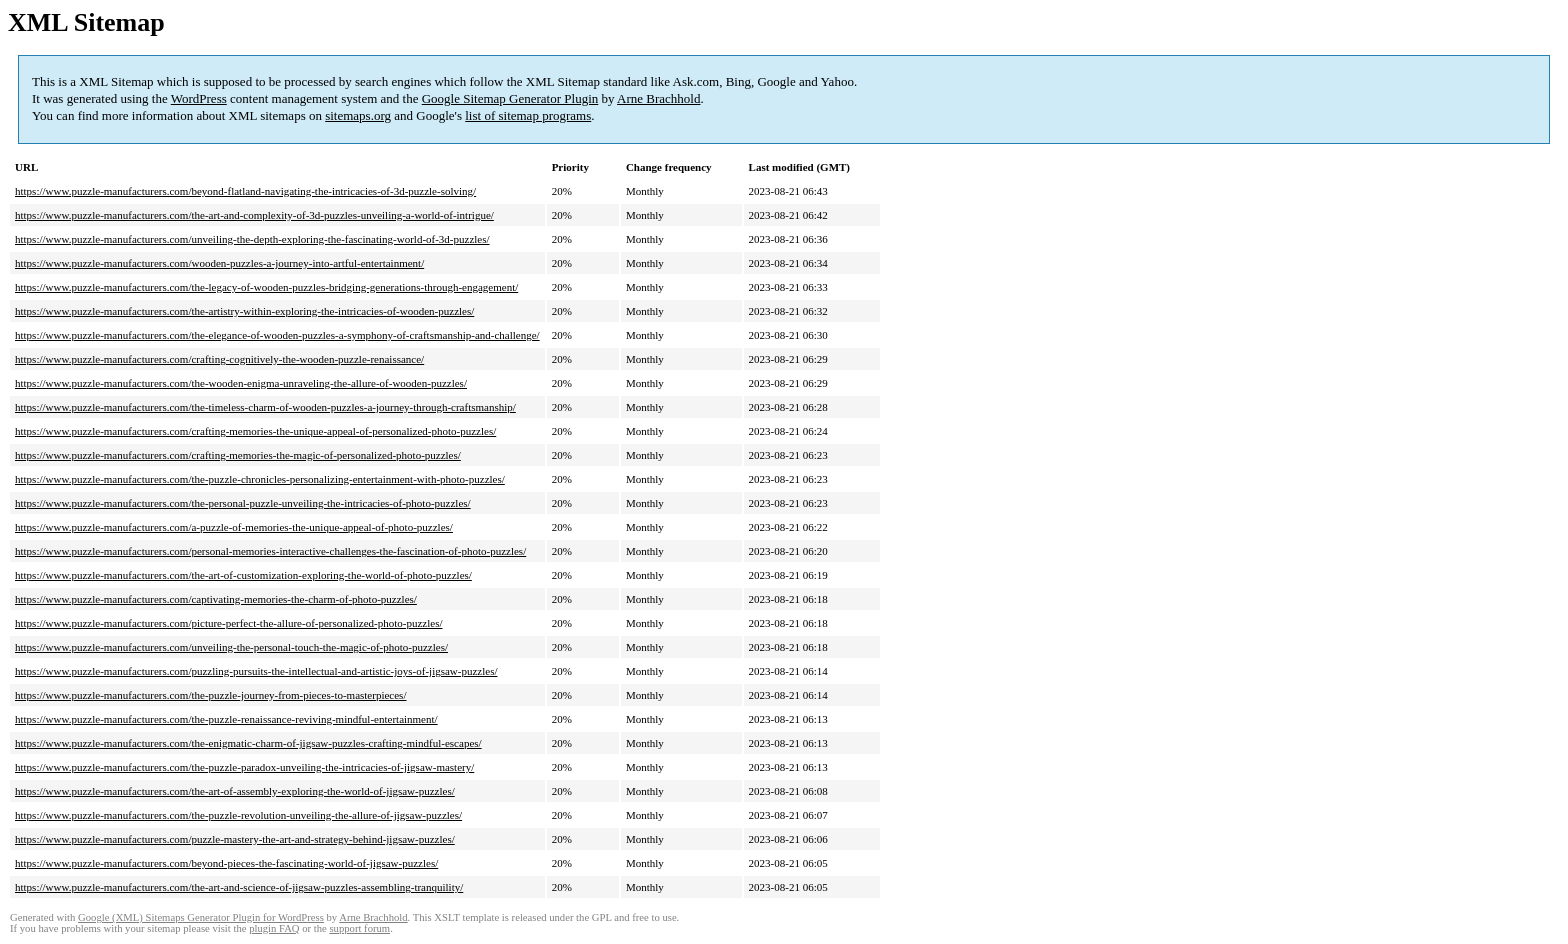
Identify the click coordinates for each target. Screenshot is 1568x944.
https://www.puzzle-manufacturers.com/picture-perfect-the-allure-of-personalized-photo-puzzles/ (229, 623)
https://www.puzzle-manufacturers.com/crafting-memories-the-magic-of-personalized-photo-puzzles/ (238, 455)
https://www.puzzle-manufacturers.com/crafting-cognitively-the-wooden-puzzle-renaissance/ (219, 359)
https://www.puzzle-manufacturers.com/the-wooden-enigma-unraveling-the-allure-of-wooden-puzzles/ (241, 383)
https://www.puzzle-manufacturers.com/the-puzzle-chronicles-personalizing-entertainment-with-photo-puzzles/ (260, 479)
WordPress (199, 98)
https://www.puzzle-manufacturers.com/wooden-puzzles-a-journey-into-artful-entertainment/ (219, 263)
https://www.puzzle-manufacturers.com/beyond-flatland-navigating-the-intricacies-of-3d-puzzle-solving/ (245, 191)
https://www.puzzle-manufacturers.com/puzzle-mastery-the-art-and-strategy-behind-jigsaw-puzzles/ (235, 839)
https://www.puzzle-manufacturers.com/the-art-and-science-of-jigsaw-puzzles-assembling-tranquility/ (239, 887)
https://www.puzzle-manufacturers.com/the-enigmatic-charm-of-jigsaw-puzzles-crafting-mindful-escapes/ (248, 743)
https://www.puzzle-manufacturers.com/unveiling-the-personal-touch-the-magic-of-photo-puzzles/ (231, 647)
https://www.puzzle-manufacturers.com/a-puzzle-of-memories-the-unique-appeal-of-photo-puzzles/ (234, 527)
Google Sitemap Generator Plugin (510, 98)
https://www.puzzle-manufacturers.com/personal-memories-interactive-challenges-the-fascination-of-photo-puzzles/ (270, 551)
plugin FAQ (274, 928)
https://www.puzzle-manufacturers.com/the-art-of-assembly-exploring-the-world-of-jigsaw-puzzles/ (235, 791)
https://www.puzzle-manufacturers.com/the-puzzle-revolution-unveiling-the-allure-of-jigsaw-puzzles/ (238, 815)
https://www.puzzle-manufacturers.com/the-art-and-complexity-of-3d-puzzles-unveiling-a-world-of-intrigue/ (254, 215)
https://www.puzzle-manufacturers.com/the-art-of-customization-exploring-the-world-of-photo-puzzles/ (243, 575)
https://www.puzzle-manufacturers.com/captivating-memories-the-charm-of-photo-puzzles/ (216, 599)
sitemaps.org (358, 115)
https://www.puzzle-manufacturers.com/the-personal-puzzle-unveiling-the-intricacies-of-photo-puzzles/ (243, 503)
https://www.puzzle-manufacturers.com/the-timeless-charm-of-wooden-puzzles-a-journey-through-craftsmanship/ (265, 407)
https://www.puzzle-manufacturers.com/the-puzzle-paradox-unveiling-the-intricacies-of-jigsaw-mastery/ (244, 767)
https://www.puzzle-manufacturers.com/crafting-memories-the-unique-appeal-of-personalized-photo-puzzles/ (255, 431)
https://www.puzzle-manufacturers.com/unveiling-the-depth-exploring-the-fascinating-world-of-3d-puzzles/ (252, 239)
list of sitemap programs (528, 115)
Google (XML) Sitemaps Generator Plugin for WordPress (201, 917)
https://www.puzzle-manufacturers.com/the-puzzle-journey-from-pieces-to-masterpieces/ (210, 695)
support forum (359, 928)
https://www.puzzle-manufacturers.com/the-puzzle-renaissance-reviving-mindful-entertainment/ (226, 719)
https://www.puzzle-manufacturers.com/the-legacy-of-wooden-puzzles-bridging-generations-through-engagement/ (266, 287)
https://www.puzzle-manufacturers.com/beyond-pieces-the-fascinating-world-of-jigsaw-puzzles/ (226, 863)
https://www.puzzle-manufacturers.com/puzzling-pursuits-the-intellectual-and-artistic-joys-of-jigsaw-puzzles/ (256, 671)
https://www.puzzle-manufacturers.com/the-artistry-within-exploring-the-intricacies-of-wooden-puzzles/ (244, 311)
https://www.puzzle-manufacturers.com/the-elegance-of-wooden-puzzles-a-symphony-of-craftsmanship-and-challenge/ (277, 335)
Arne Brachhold (658, 98)
